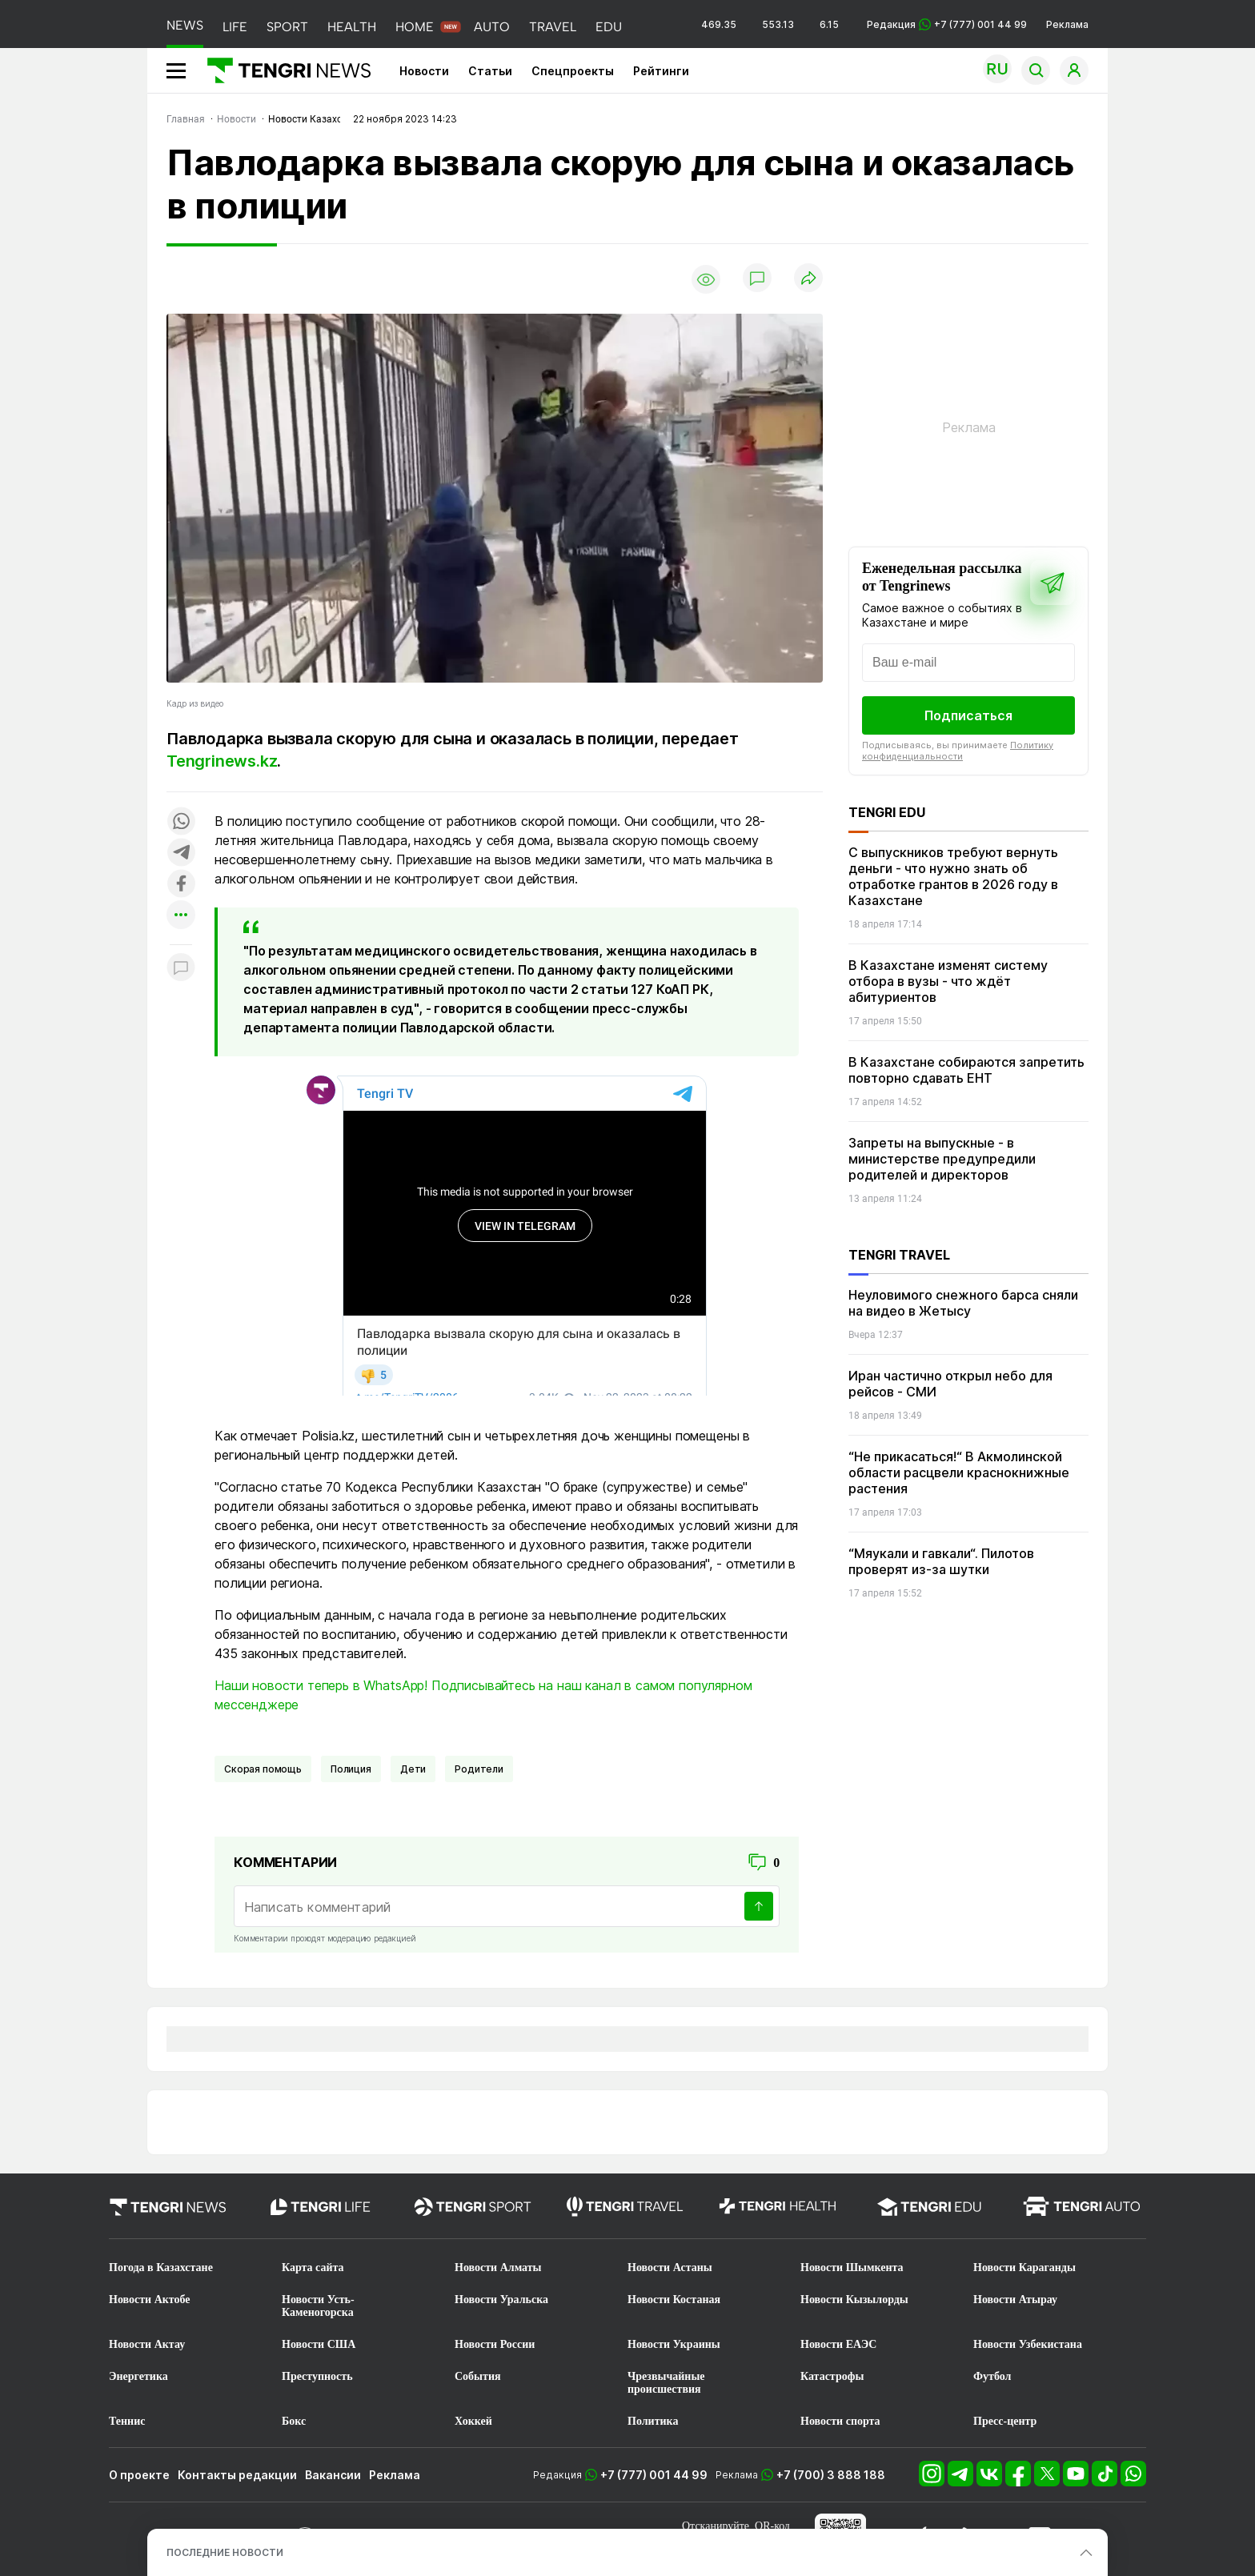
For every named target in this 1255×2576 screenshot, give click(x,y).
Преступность (317, 2376)
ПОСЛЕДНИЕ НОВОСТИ (224, 2552)
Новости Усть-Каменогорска (318, 2306)
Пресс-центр (1004, 2421)
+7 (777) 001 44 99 (654, 2475)
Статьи (490, 71)
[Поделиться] (808, 278)
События (478, 2376)
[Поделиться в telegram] (180, 853)
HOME (414, 26)
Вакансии (333, 2475)
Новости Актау (147, 2344)
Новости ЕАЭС (838, 2344)
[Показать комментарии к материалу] (180, 968)
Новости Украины (674, 2344)
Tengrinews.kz (221, 761)
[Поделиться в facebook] (180, 884)
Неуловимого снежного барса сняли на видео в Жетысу (963, 1303)
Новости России (495, 2344)
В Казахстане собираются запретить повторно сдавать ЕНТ (966, 1070)
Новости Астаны (670, 2268)
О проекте (139, 2475)
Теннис (127, 2421)
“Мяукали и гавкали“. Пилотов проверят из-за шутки (941, 1561)
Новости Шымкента (852, 2268)
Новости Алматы (498, 2268)
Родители (479, 1769)
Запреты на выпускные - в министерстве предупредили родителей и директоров (942, 1159)
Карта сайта (313, 2268)
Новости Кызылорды (854, 2300)
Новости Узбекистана (1027, 2344)
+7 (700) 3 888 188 (830, 2475)
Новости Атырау (1015, 2300)
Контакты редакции (237, 2475)
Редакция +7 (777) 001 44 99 (947, 24)
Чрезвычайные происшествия (666, 2382)
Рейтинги (661, 71)
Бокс (294, 2421)
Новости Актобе (149, 2300)
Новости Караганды (1024, 2268)
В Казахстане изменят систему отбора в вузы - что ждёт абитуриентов (948, 981)
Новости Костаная (674, 2300)
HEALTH (351, 26)
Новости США (318, 2344)
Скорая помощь (263, 1769)
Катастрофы (832, 2376)
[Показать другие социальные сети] (180, 915)
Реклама (1067, 24)
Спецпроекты (572, 71)
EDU (608, 26)
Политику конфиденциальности (957, 750)
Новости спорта (840, 2421)
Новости (424, 71)
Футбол (992, 2376)
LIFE (235, 26)
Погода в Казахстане (161, 2268)
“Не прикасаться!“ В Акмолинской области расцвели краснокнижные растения (958, 1472)
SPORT (287, 26)
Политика (653, 2421)
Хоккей (473, 2421)
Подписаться (968, 715)
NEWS (184, 25)
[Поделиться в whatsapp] (180, 822)
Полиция (351, 1769)
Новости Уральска (501, 2300)
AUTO (492, 26)
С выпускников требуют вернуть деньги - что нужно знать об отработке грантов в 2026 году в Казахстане (953, 876)
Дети (413, 1769)
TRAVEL (552, 26)
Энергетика (138, 2376)
